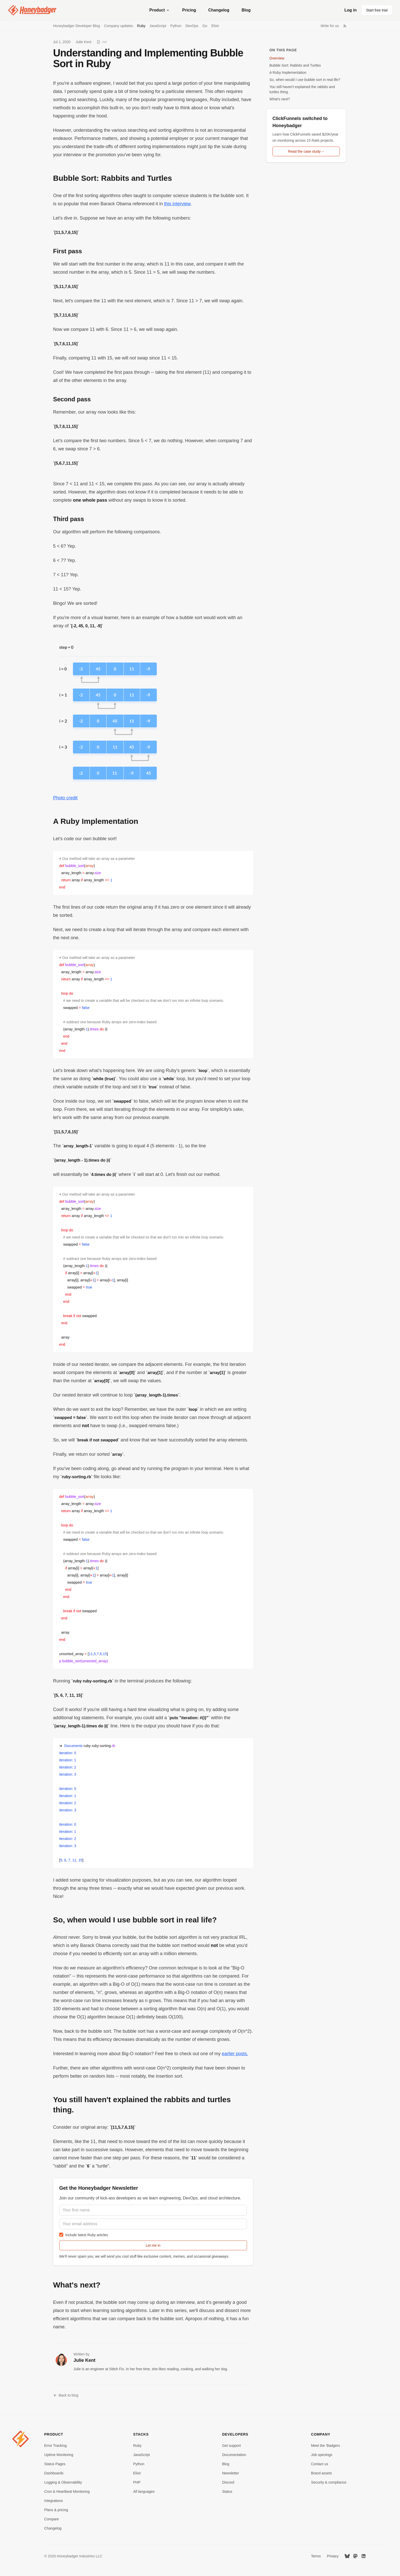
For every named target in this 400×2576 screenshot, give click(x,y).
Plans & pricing (56, 2510)
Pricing (189, 10)
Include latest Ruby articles (83, 2235)
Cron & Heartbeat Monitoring (67, 2491)
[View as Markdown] (101, 42)
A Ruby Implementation (287, 72)
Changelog (218, 10)
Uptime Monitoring (58, 2455)
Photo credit (65, 797)
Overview (276, 58)
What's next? (279, 99)
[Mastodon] (355, 2556)
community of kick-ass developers (105, 2198)
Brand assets (321, 2473)
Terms (316, 2556)
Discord (228, 2482)
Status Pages (54, 2464)
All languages (144, 2491)
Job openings (321, 2455)
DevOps (191, 26)
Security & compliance (328, 2482)
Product (159, 10)
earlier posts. (235, 2053)
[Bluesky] (347, 2556)
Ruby (141, 26)
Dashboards (54, 2473)
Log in (350, 10)
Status (227, 2491)
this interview (177, 203)
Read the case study (306, 151)
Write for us (330, 26)
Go (205, 26)
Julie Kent (83, 42)
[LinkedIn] (363, 2556)
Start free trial (377, 10)
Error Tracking (55, 2445)
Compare (51, 2519)
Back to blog (65, 2395)
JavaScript (157, 26)
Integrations (53, 2501)
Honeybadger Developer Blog (76, 26)
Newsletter (230, 2473)
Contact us (319, 2464)
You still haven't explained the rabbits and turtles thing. (302, 89)
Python (175, 26)
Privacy (333, 2556)
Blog (246, 10)
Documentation (234, 2455)
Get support (231, 2445)
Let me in (153, 2245)
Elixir (215, 26)
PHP (137, 2482)
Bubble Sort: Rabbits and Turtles (295, 65)
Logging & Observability (63, 2482)
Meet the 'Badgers (325, 2445)
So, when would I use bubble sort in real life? (304, 80)
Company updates (118, 26)
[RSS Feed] (345, 26)
